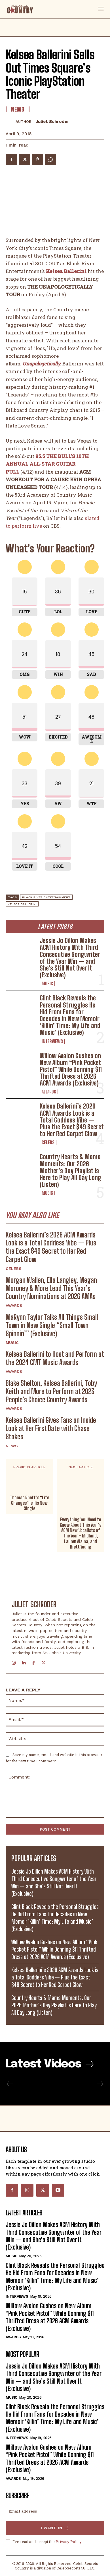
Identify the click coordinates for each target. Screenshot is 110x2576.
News (12, 1446)
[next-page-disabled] (99, 2084)
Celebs (48, 1142)
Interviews (52, 1041)
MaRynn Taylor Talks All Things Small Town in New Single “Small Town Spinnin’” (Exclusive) (52, 1325)
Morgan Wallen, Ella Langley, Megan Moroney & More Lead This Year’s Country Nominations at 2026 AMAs (51, 1288)
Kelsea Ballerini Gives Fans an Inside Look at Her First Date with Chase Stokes (51, 1428)
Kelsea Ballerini (22, 904)
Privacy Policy (68, 2541)
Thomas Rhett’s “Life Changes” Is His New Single (29, 1503)
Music (47, 983)
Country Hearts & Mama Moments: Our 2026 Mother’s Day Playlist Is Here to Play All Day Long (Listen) (70, 1170)
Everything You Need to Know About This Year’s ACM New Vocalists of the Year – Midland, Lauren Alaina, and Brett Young (80, 1533)
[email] (55, 2511)
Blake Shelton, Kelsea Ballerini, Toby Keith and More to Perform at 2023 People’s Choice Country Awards (51, 1391)
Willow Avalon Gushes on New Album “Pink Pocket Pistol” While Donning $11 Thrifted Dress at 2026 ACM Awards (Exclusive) (71, 1069)
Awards (49, 1091)
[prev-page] (10, 2084)
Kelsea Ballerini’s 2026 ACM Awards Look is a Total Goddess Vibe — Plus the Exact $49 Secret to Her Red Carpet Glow (72, 1120)
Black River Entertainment (46, 897)
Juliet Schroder (52, 121)
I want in (55, 2528)
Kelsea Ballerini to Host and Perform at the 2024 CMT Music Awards (55, 1358)
